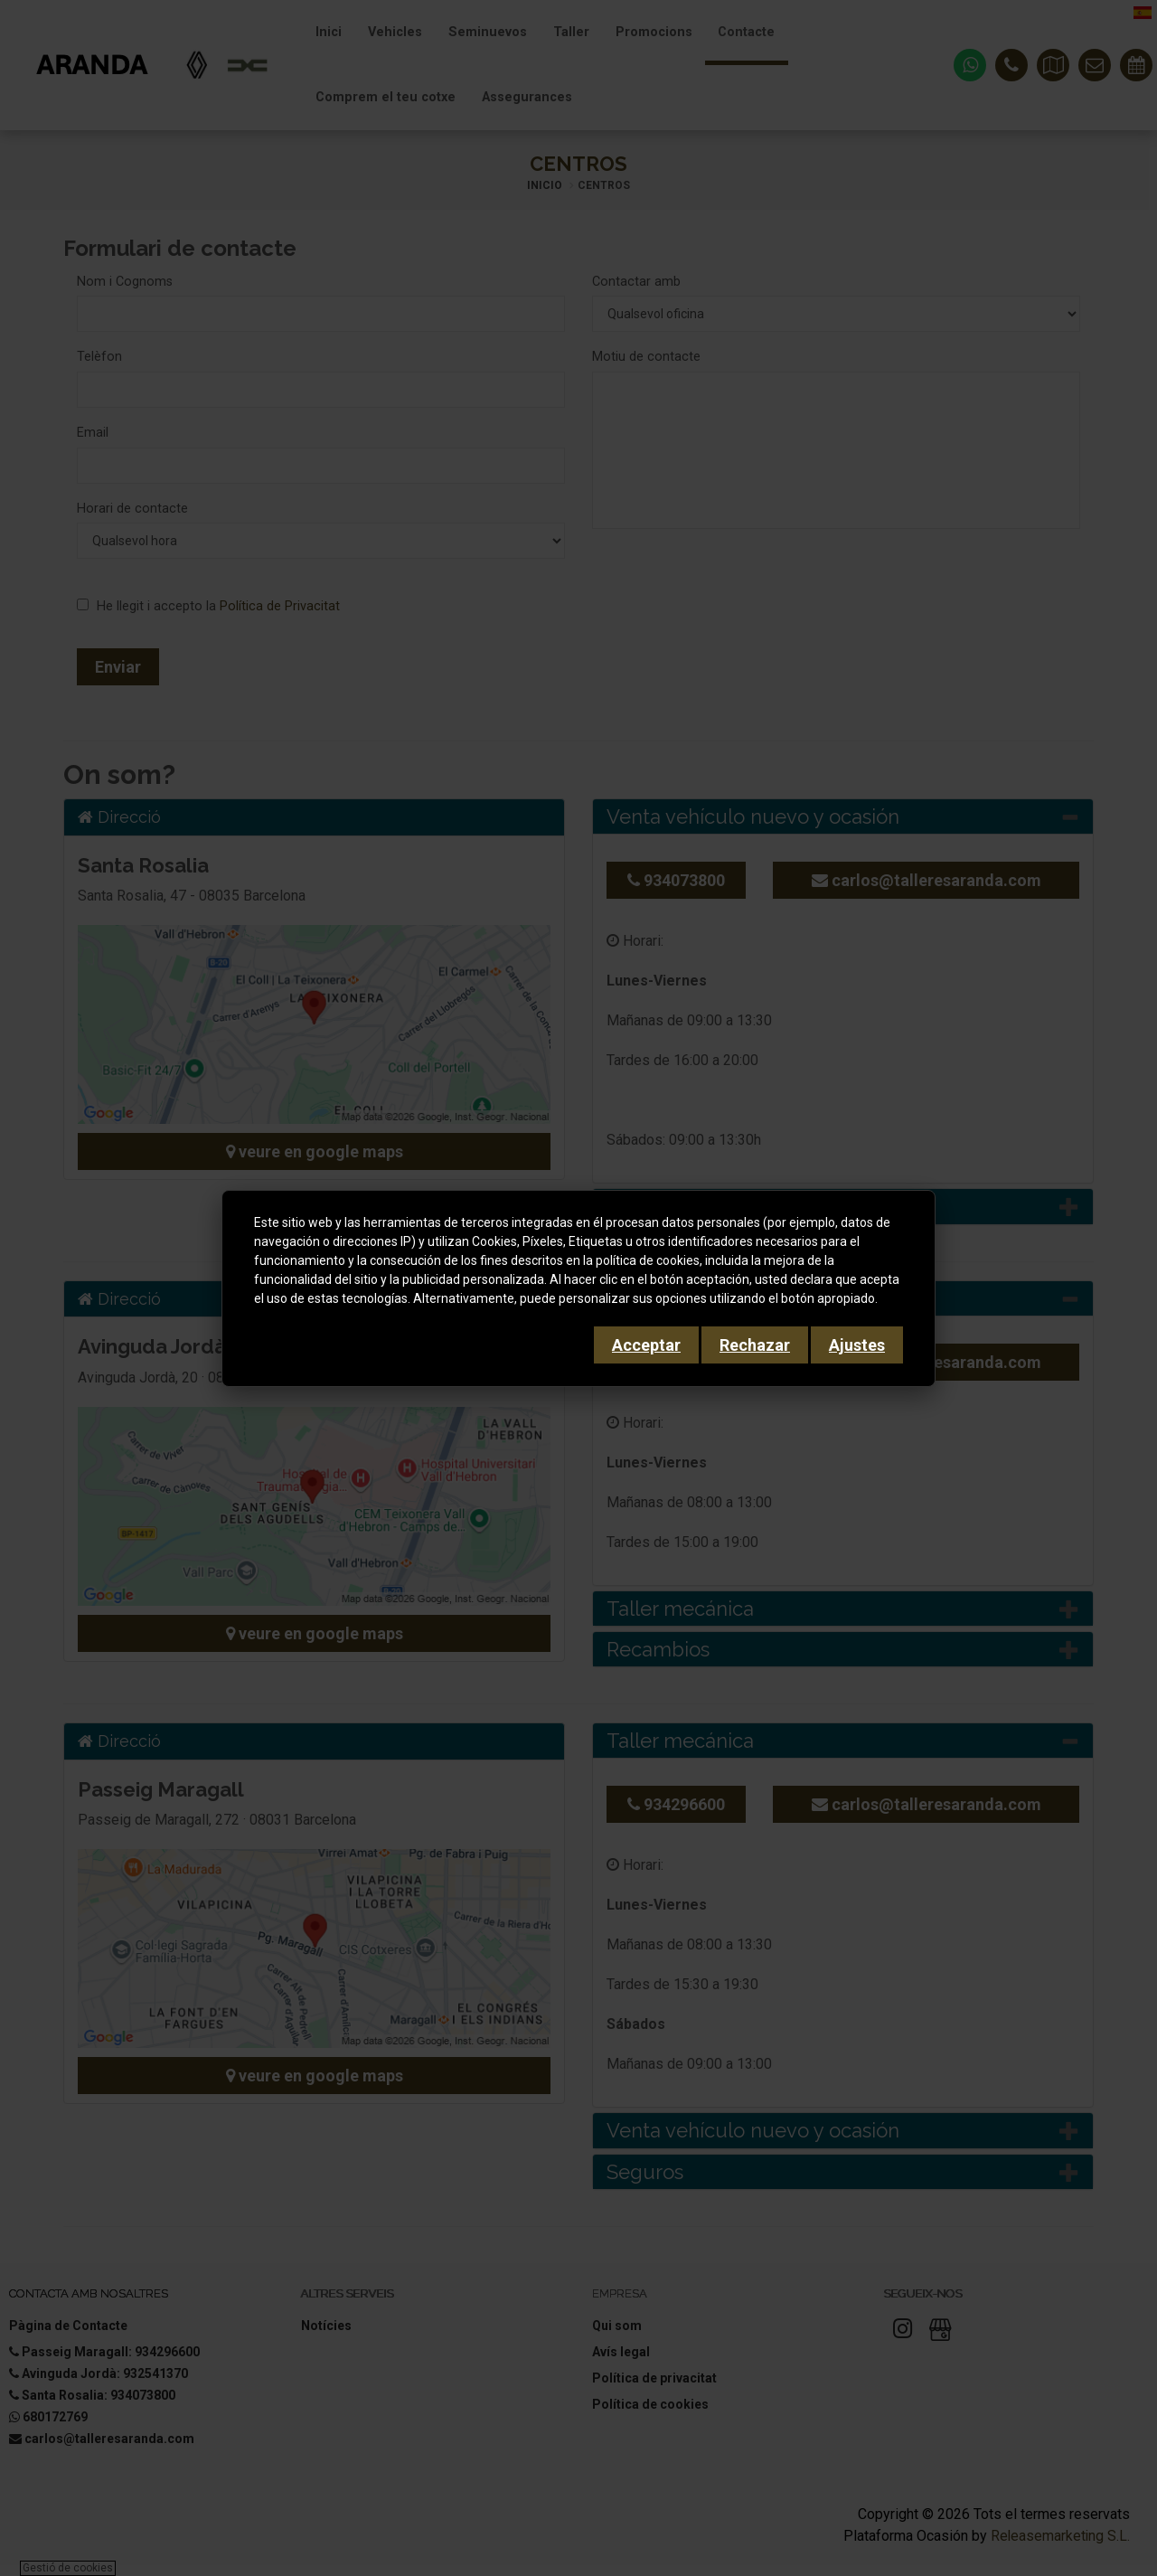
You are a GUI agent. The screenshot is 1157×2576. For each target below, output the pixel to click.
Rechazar (755, 1344)
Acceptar (646, 1344)
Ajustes (857, 1344)
